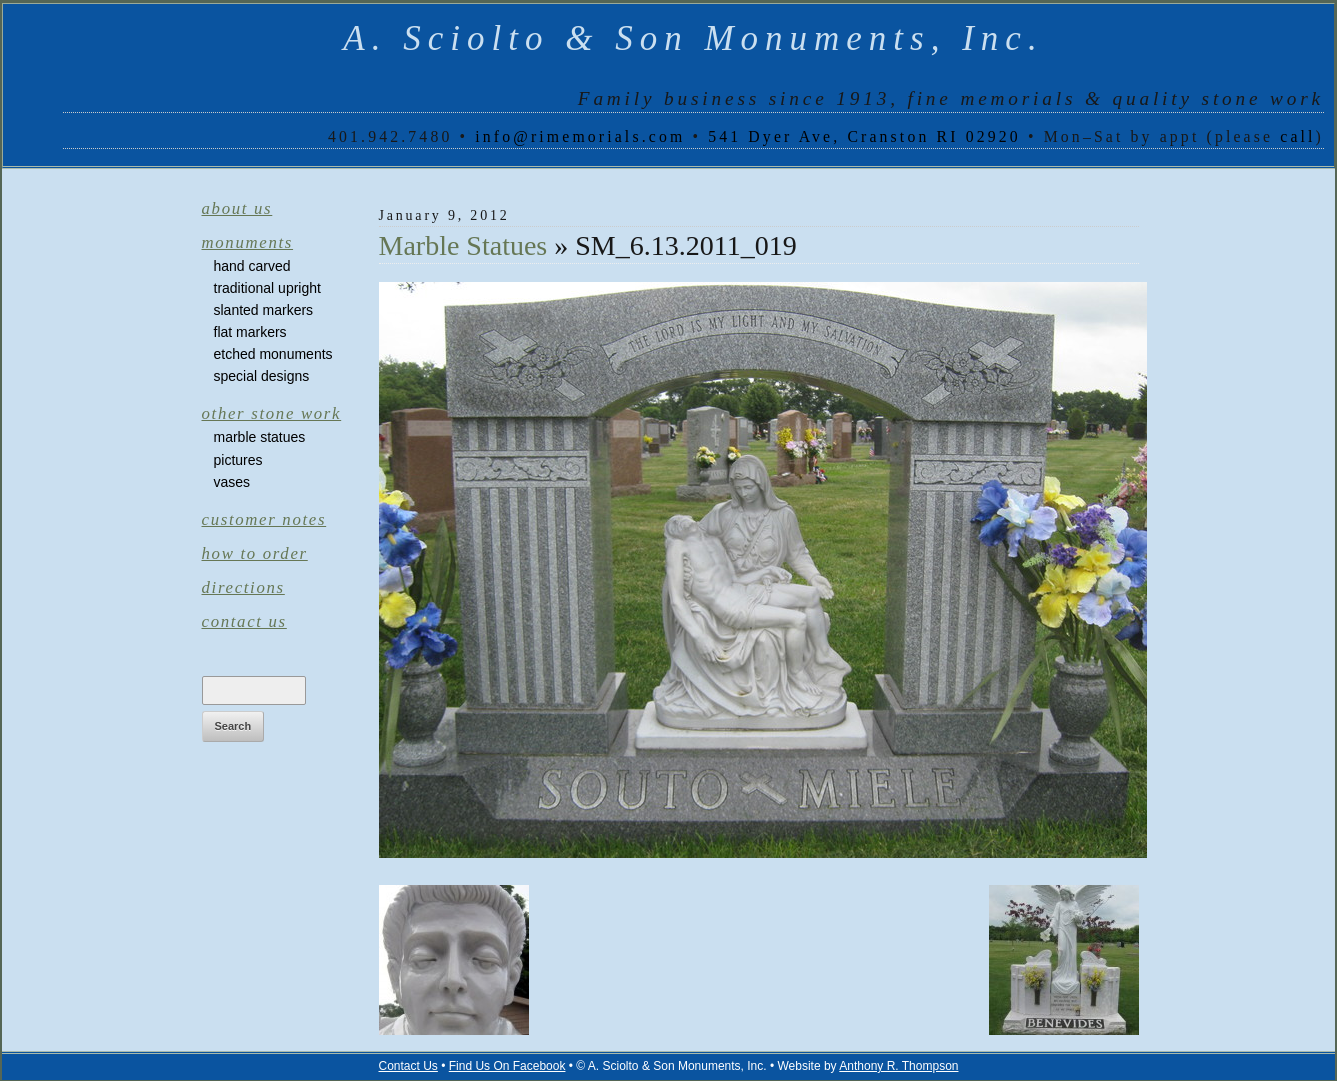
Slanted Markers (264, 310)
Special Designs (262, 376)
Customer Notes (264, 519)
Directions (243, 587)
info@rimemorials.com (580, 136)
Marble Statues (260, 437)
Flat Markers (250, 332)
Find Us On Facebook (507, 1066)
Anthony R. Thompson (898, 1066)
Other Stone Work (272, 413)
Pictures (238, 460)
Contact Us (244, 621)
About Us (237, 208)
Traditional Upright (267, 288)
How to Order (255, 553)
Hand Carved (252, 266)
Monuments (248, 242)
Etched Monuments (273, 354)
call (1297, 136)
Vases (232, 482)
